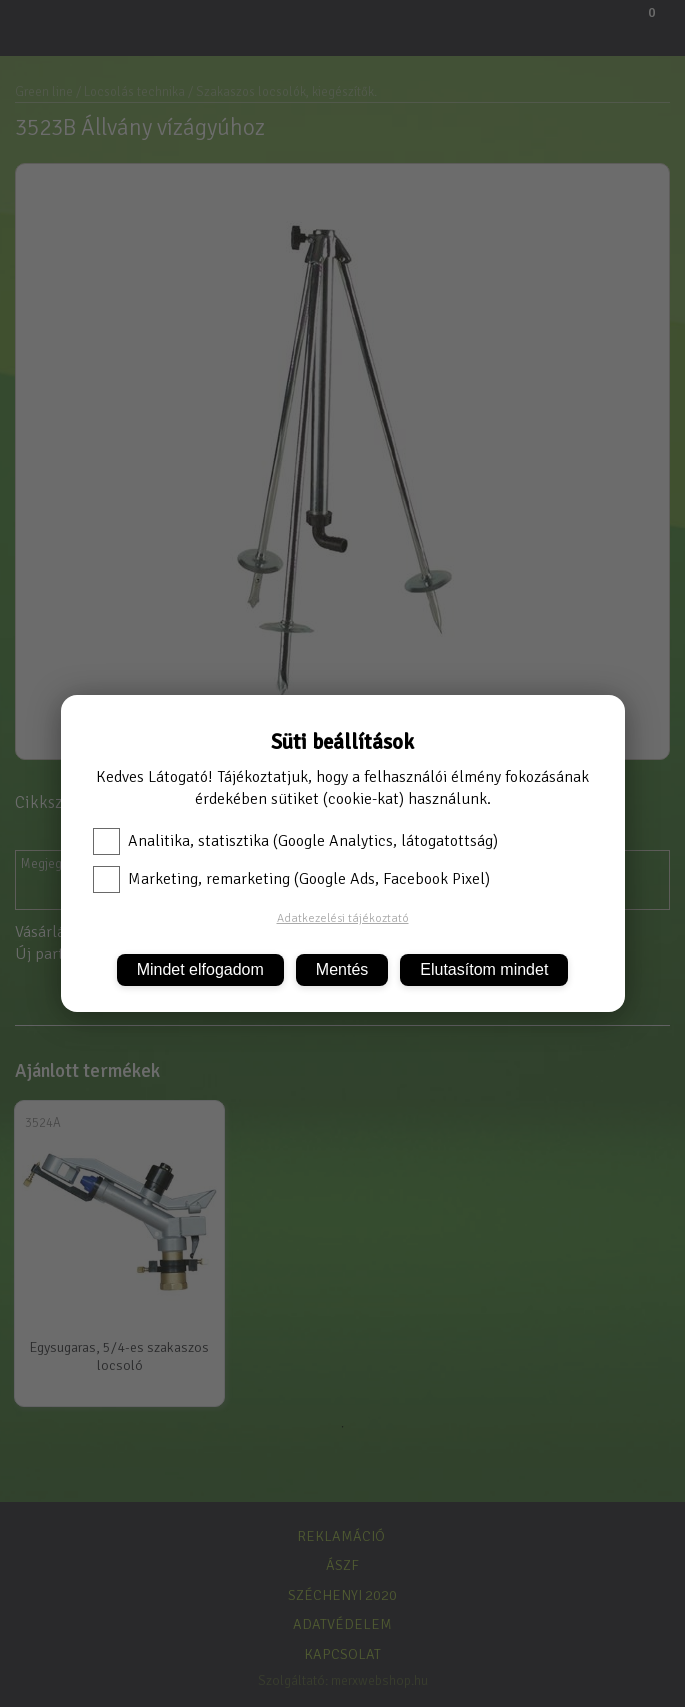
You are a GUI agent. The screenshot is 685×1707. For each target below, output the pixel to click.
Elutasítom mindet (484, 969)
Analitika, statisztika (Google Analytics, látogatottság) (295, 841)
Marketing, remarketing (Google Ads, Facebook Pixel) (291, 879)
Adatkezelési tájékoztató (343, 918)
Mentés (342, 969)
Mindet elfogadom (200, 969)
